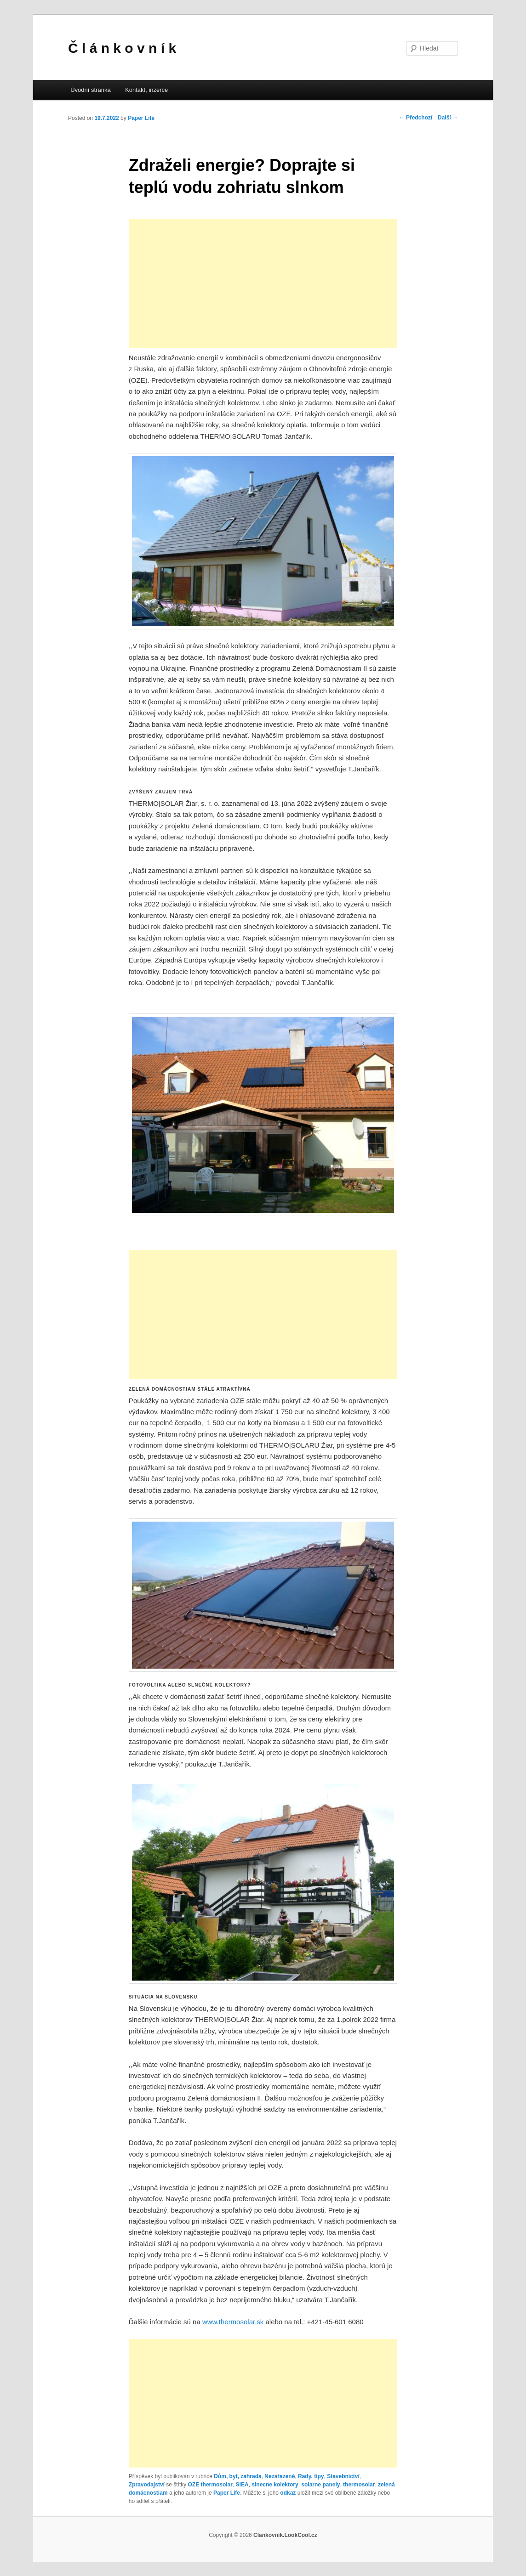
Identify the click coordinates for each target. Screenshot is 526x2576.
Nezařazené (279, 2476)
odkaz (288, 2493)
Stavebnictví (343, 2476)
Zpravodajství (147, 2484)
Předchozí (416, 117)
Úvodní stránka (90, 89)
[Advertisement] (263, 283)
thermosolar (359, 2484)
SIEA (242, 2484)
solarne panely (320, 2484)
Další (448, 117)
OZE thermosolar (210, 2484)
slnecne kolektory (275, 2484)
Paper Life (141, 118)
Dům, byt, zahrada (237, 2476)
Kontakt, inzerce (146, 89)
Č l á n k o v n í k (122, 48)
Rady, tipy (311, 2476)
